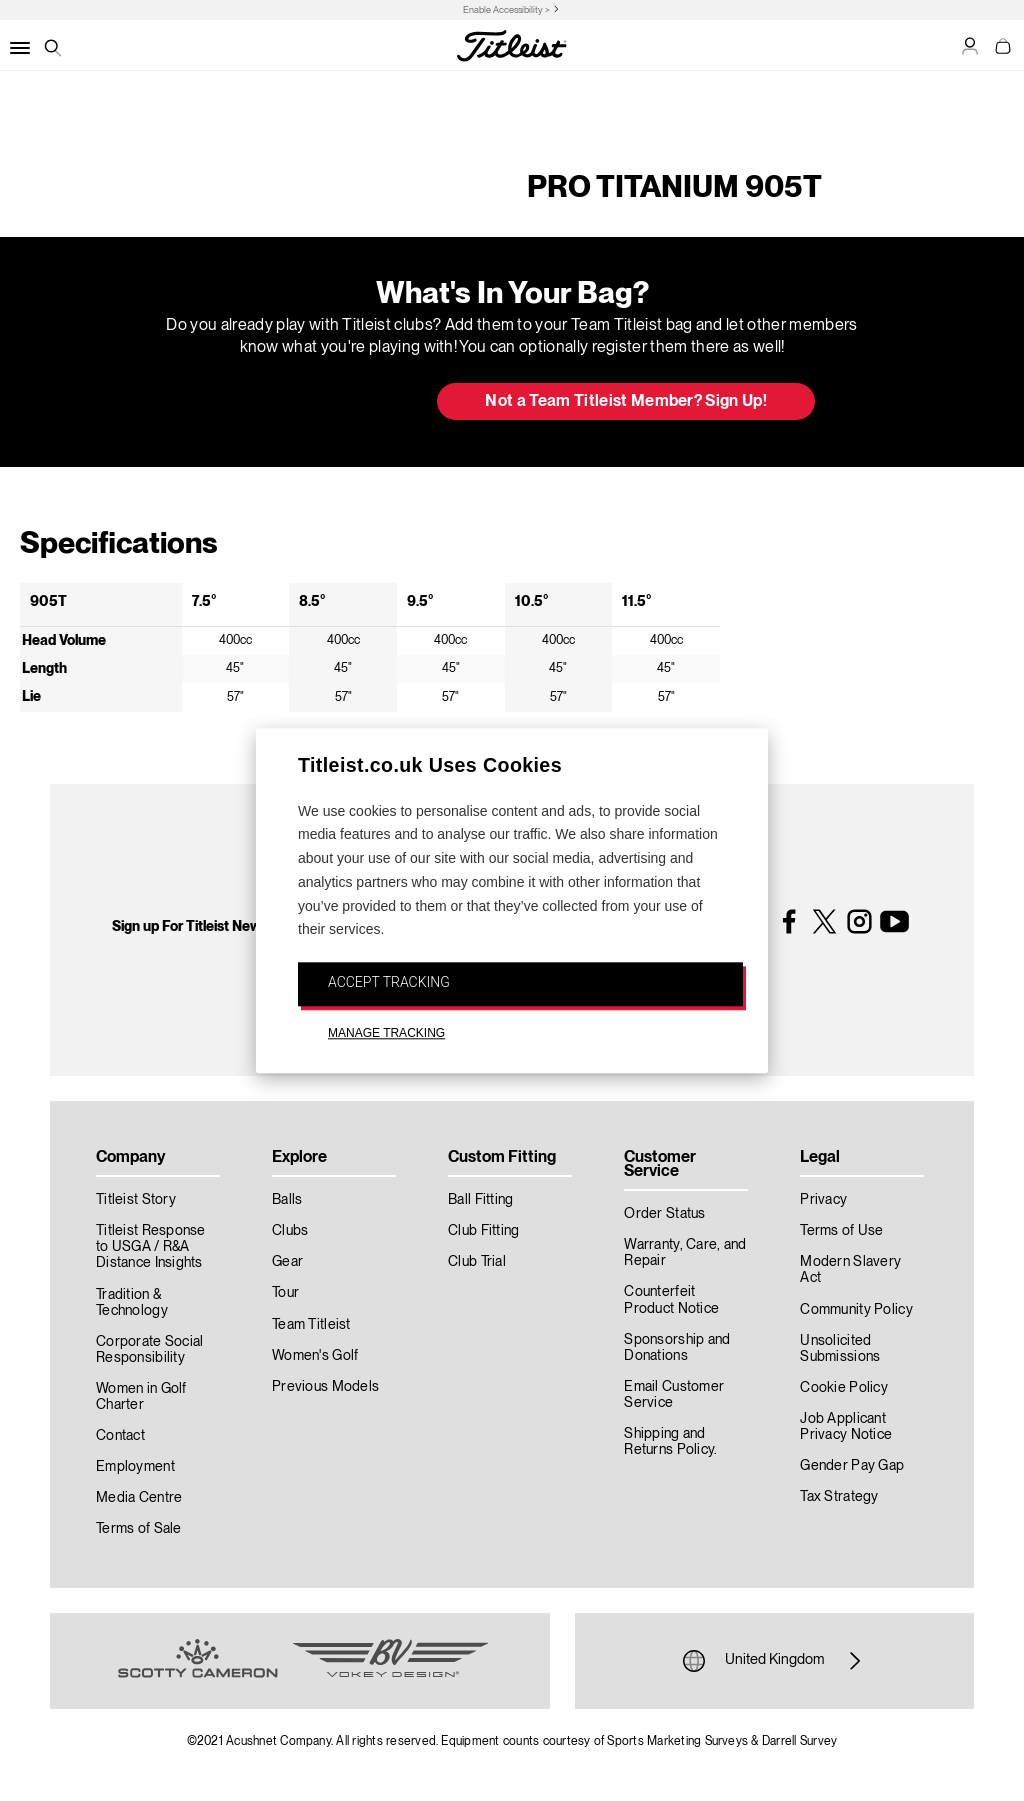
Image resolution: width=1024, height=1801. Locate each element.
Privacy (823, 1200)
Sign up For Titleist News (190, 927)
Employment (135, 1467)
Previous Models (325, 1387)
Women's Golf (315, 1356)
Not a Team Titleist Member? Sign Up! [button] (626, 402)
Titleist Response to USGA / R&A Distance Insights (151, 1247)
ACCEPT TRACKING (389, 983)
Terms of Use (841, 1231)
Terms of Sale (139, 1529)
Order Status (664, 1214)
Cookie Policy (844, 1388)
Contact (120, 1436)
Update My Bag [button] (316, 403)
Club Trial (477, 1262)
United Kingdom (774, 1661)
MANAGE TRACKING (386, 1033)
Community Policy (856, 1310)
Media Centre (139, 1498)
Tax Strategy (839, 1497)
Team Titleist (311, 1325)
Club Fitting (483, 1231)
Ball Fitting (480, 1200)
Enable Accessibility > (506, 10)
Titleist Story (136, 1200)
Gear (287, 1262)
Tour (285, 1293)
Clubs (290, 1231)
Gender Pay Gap (852, 1466)
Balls (287, 1200)
